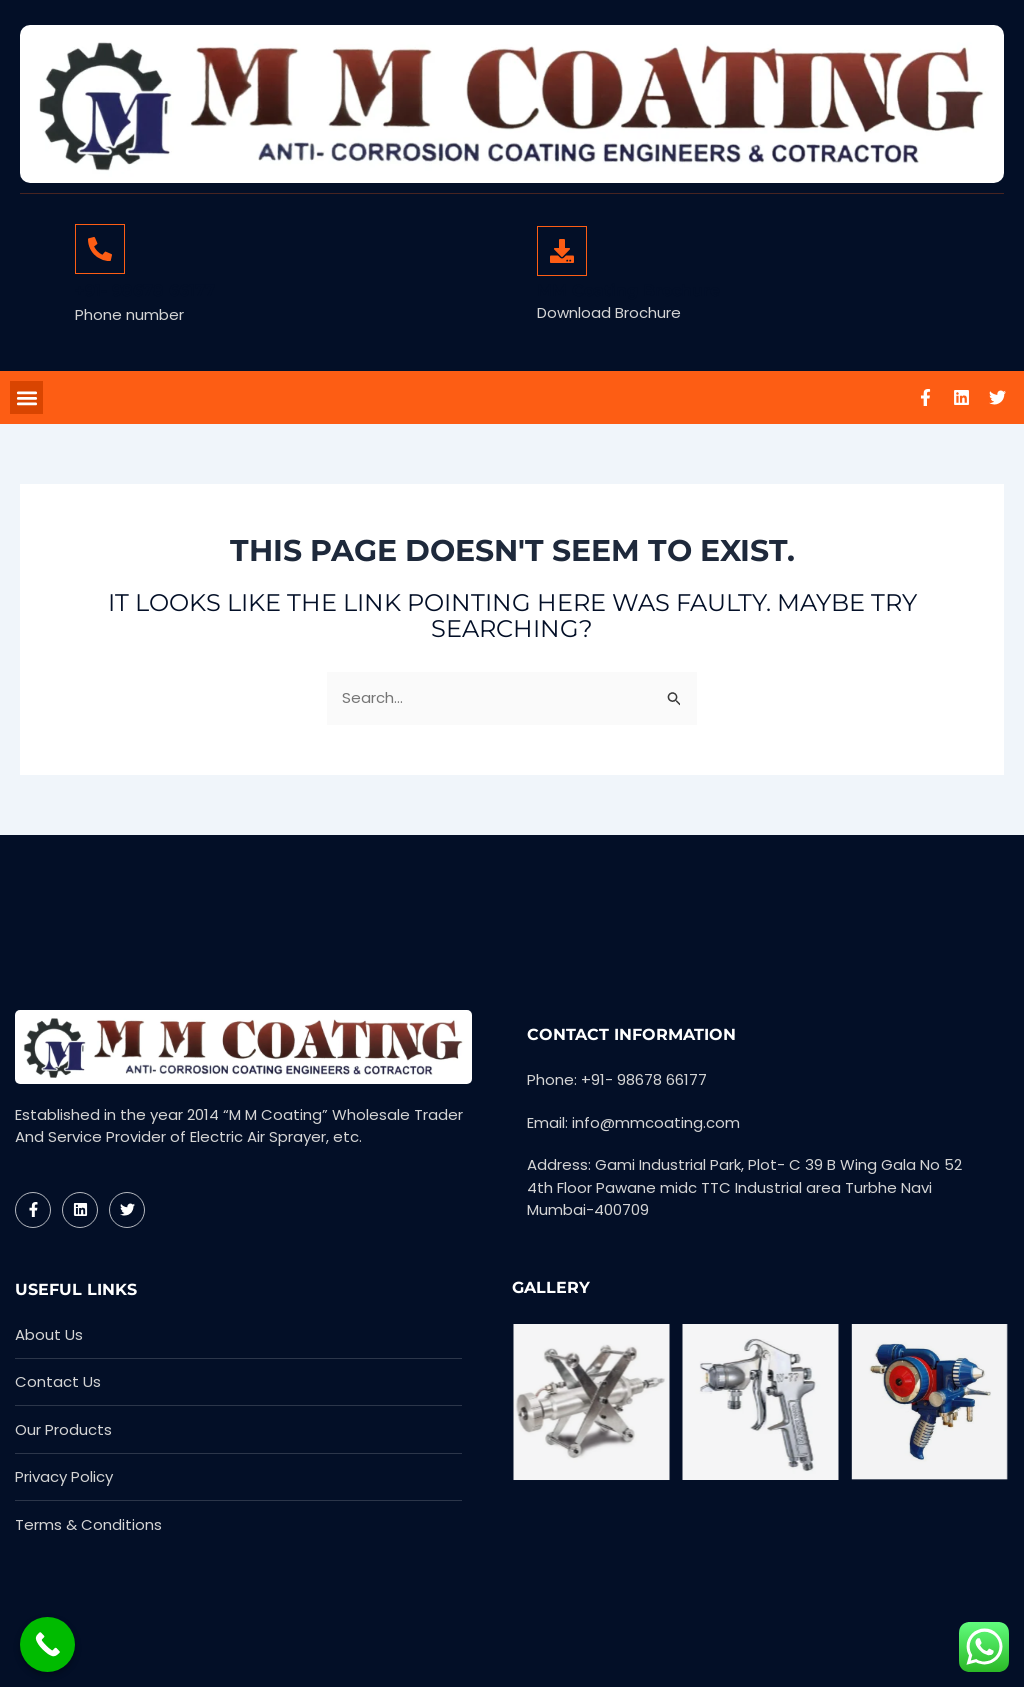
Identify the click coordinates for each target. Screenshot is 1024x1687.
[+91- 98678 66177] (100, 249)
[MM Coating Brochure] (562, 251)
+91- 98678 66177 (145, 290)
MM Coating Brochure (628, 290)
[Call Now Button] (47, 1644)
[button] (26, 399)
